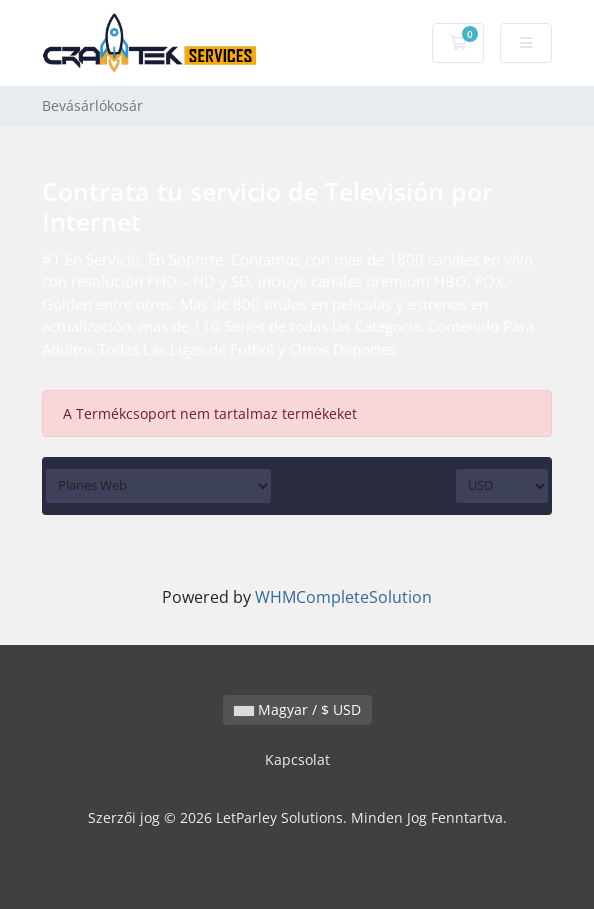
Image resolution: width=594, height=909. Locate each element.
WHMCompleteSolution (343, 597)
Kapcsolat (297, 759)
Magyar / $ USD (297, 709)
